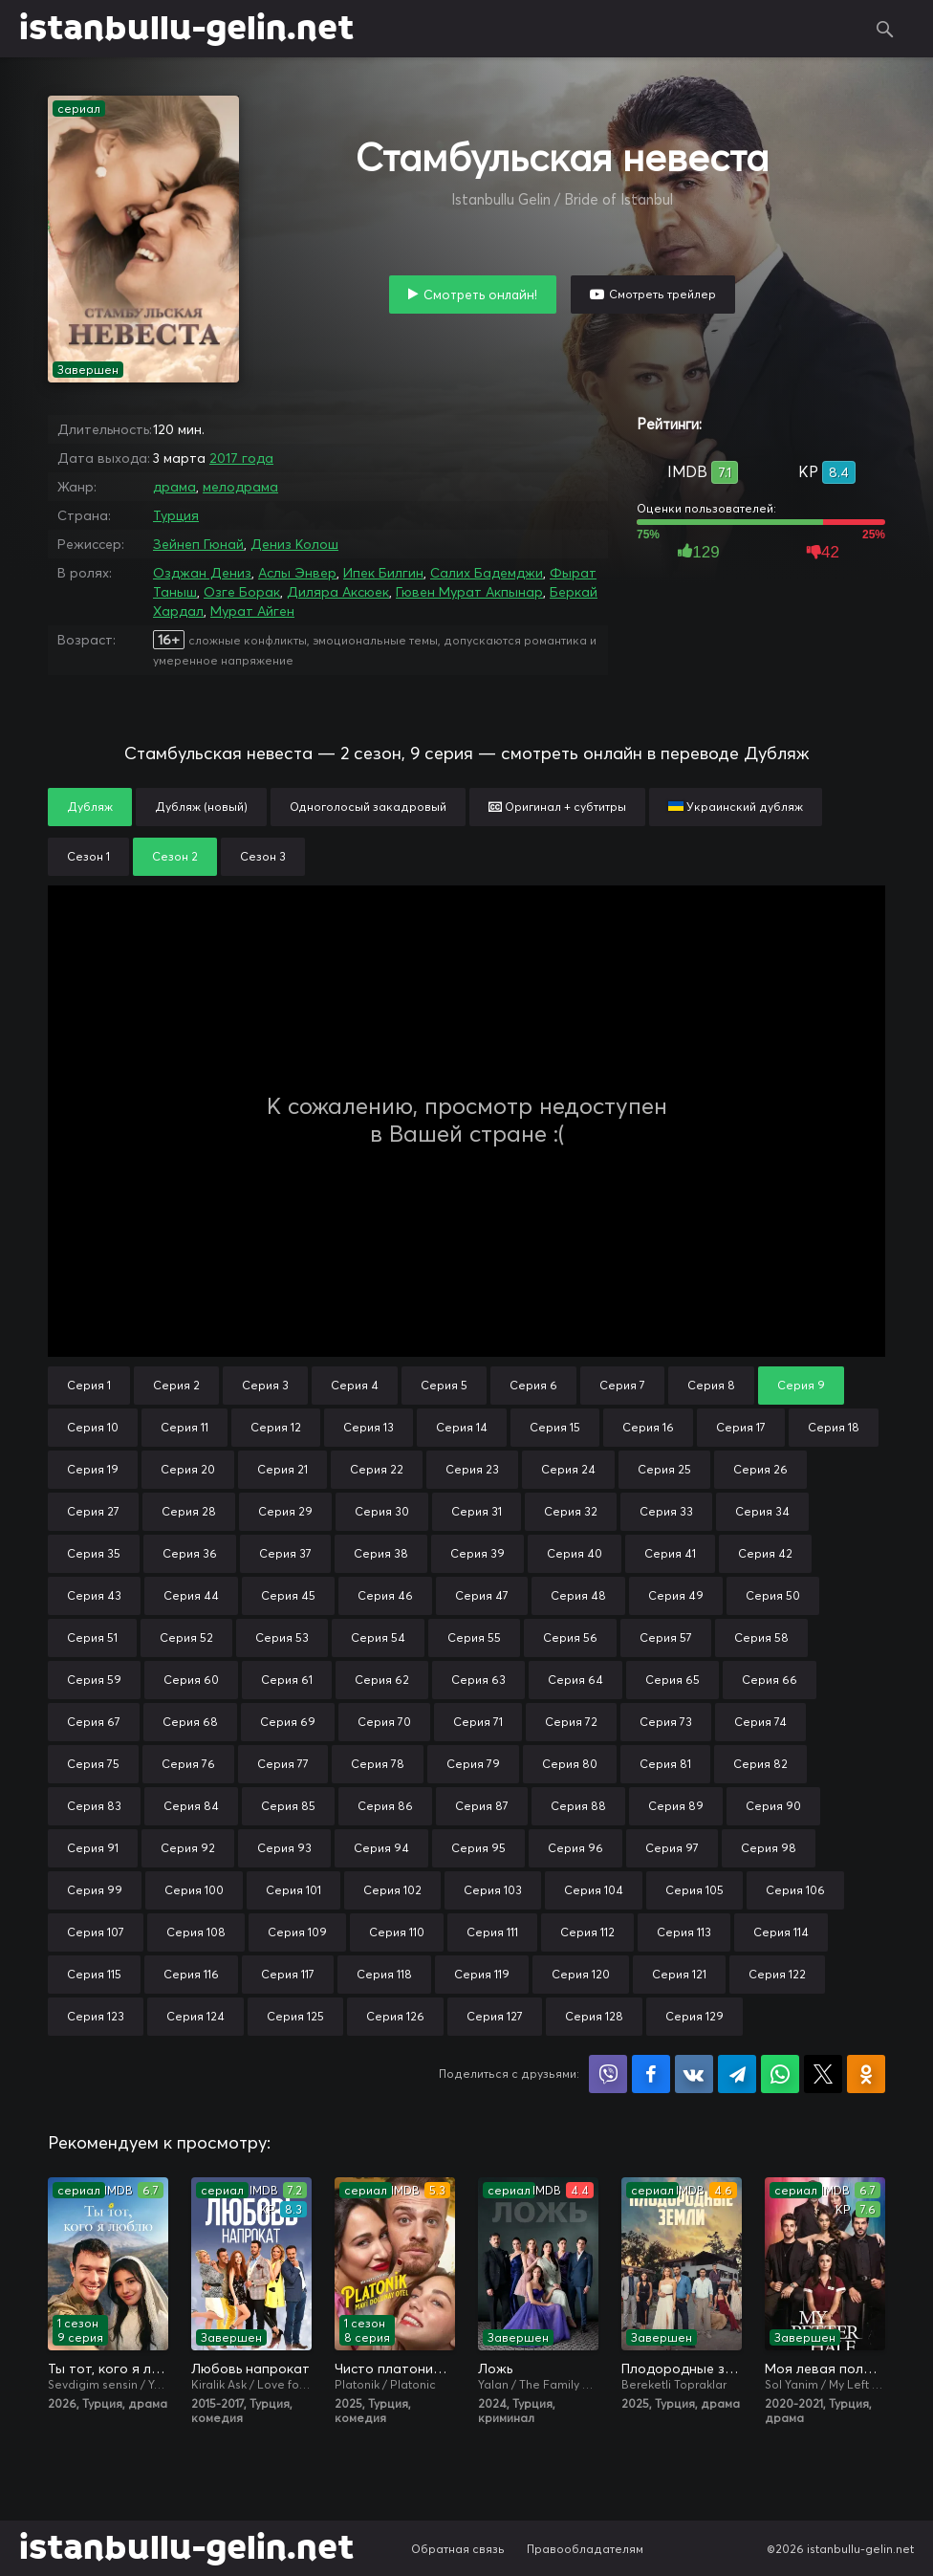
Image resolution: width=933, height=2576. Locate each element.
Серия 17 (741, 1427)
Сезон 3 (263, 856)
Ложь (495, 2368)
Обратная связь (458, 2549)
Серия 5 (444, 1385)
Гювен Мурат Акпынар (469, 591)
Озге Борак (242, 591)
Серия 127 (494, 2016)
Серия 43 (94, 1595)
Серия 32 (570, 1511)
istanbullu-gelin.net (186, 29)
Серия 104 (593, 1890)
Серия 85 (288, 1806)
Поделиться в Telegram (737, 2074)
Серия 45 (288, 1595)
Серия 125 (295, 2016)
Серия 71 (478, 1721)
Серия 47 (482, 1595)
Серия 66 (769, 1679)
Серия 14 (462, 1427)
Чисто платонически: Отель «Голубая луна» (395, 2368)
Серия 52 (186, 1637)
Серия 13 (368, 1427)
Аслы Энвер (297, 572)
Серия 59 (94, 1679)
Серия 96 (575, 1848)
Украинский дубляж (735, 806)
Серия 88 (578, 1806)
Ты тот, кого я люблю (108, 2368)
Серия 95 (478, 1848)
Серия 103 (493, 1890)
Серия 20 (188, 1469)
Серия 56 (570, 1637)
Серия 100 (194, 1890)
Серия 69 (287, 1721)
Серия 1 (89, 1385)
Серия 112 (587, 1932)
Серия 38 (381, 1553)
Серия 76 (188, 1764)
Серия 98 (768, 1848)
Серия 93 (284, 1848)
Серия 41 (670, 1553)
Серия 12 (275, 1427)
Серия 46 (385, 1595)
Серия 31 (476, 1511)
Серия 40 (574, 1553)
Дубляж (90, 806)
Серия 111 (492, 1932)
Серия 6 (533, 1385)
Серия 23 (472, 1469)
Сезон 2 (175, 856)
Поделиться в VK (694, 2074)
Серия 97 (672, 1848)
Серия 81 (665, 1764)
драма (174, 486)
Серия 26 (760, 1469)
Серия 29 (285, 1511)
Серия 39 (477, 1553)
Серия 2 (176, 1385)
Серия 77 (283, 1764)
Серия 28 (189, 1511)
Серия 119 (482, 1974)
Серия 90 (773, 1806)
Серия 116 (191, 1974)
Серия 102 (392, 1890)
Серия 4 (355, 1385)
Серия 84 (191, 1806)
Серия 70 (384, 1721)
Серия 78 (377, 1764)
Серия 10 (93, 1427)
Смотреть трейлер (662, 294)
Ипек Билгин (383, 572)
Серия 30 (382, 1511)
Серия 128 (594, 2016)
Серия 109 (297, 1932)
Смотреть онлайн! (480, 294)
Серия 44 (191, 1595)
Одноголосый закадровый (368, 806)
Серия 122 (777, 1974)
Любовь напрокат (250, 2368)
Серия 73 (666, 1721)
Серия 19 (93, 1469)
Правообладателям (585, 2549)
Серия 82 (760, 1764)
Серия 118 (384, 1974)
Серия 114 (781, 1932)
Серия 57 (666, 1637)
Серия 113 (684, 1932)
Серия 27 (93, 1511)
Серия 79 (473, 1764)
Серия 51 (92, 1637)
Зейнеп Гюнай (198, 544)
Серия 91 (93, 1848)
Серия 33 (666, 1511)
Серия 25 (664, 1469)
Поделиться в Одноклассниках (866, 2074)
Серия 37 (285, 1553)
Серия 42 (765, 1553)
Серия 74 (760, 1721)
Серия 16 (648, 1427)
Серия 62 (382, 1679)
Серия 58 (761, 1637)
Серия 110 (396, 1932)
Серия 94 (381, 1848)
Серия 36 (190, 1553)
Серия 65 (672, 1679)
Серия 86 (385, 1806)
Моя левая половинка (825, 2368)
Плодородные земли (681, 2368)
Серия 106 (795, 1890)
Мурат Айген (252, 611)
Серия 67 (93, 1721)
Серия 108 (196, 1932)
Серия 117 (288, 1974)
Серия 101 (293, 1890)
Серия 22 (376, 1469)
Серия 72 (571, 1721)
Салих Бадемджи (486, 572)
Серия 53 (282, 1637)
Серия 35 (93, 1553)
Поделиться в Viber (608, 2074)
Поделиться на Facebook (651, 2074)
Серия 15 (555, 1427)
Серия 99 (94, 1890)
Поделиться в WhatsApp (780, 2074)
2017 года (241, 458)
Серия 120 (581, 1974)
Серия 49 (676, 1595)
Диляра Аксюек (338, 591)
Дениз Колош (294, 544)
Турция (176, 515)
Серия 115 (94, 1974)
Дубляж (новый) (201, 806)
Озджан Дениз (202, 572)
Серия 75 (93, 1764)
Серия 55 (474, 1637)
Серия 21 (282, 1469)
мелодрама (240, 486)
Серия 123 (95, 2016)
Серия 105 (694, 1890)
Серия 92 (188, 1848)
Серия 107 (95, 1932)
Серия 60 (191, 1679)
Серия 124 (195, 2016)
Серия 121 (679, 1974)
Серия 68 (190, 1721)
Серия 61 (287, 1679)
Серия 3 (265, 1385)
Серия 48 (578, 1595)
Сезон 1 (88, 856)
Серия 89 (676, 1806)
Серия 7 (622, 1385)
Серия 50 (773, 1595)
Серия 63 (478, 1679)
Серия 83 (94, 1806)
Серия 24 (568, 1469)
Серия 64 (575, 1679)
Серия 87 (482, 1806)
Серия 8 (711, 1385)
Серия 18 (833, 1427)
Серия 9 (801, 1385)
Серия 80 (569, 1764)
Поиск (885, 28)
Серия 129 (694, 2016)
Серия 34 (762, 1511)
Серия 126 (395, 2016)
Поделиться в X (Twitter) (823, 2074)
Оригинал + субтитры (557, 806)
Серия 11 (184, 1427)
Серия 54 (378, 1637)
